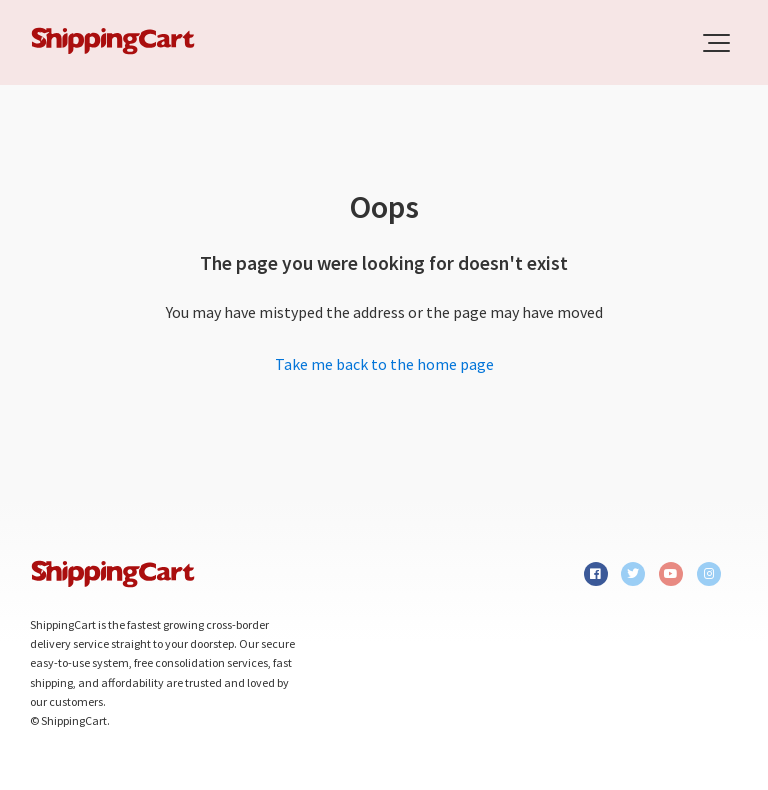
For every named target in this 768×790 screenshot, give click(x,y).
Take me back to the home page (384, 364)
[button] (716, 43)
